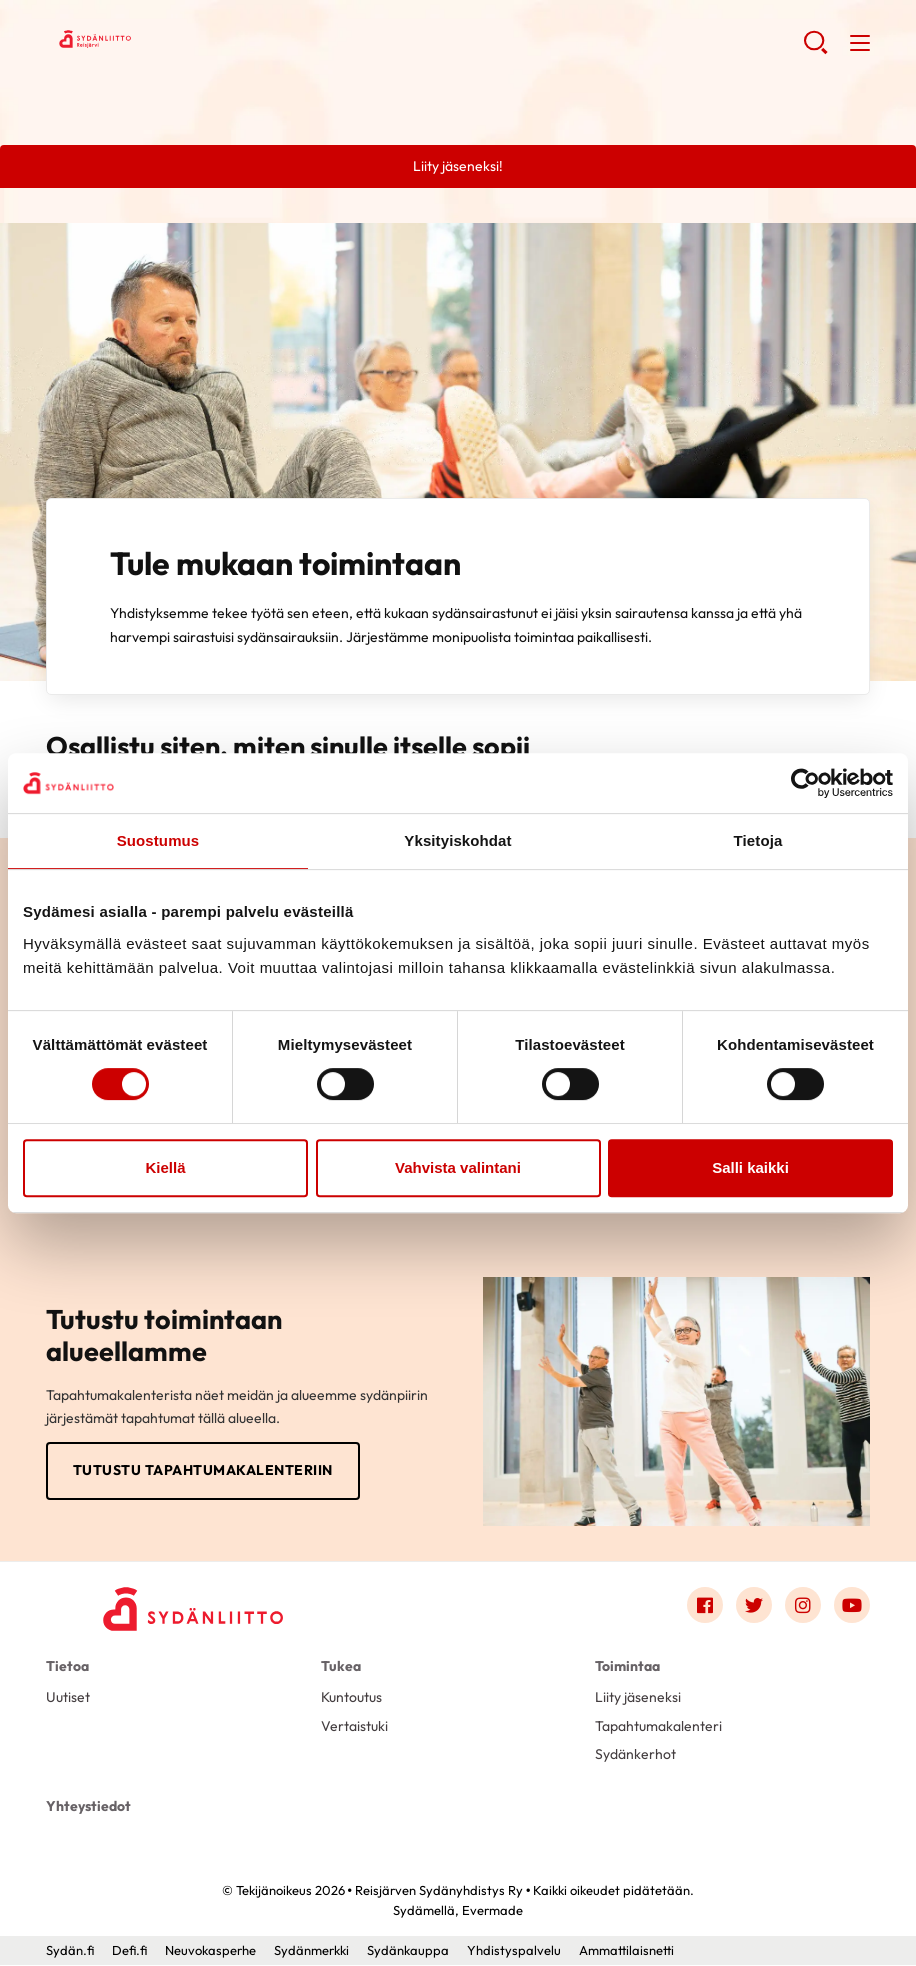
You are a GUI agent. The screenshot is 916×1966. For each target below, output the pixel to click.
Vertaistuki (354, 1726)
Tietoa (67, 1666)
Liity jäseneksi (638, 1697)
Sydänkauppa (408, 1951)
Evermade (492, 1911)
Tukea (341, 1666)
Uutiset (68, 1697)
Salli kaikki (750, 1167)
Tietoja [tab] (758, 840)
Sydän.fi (70, 1951)
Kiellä (165, 1167)
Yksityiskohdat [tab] (457, 840)
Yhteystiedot (88, 1806)
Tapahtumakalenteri (658, 1726)
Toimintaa (627, 1666)
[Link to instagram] (803, 1605)
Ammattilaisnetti (626, 1951)
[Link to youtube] (852, 1605)
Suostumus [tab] (158, 840)
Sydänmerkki (311, 1951)
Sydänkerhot (635, 1755)
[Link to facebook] (705, 1605)
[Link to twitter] (754, 1605)
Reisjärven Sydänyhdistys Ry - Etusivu (206, 41)
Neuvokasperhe (210, 1951)
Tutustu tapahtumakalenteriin (203, 1470)
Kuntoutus (351, 1697)
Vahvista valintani (458, 1167)
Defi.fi (129, 1951)
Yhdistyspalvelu (514, 1951)
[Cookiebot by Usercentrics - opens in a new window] (805, 783)
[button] (815, 50)
